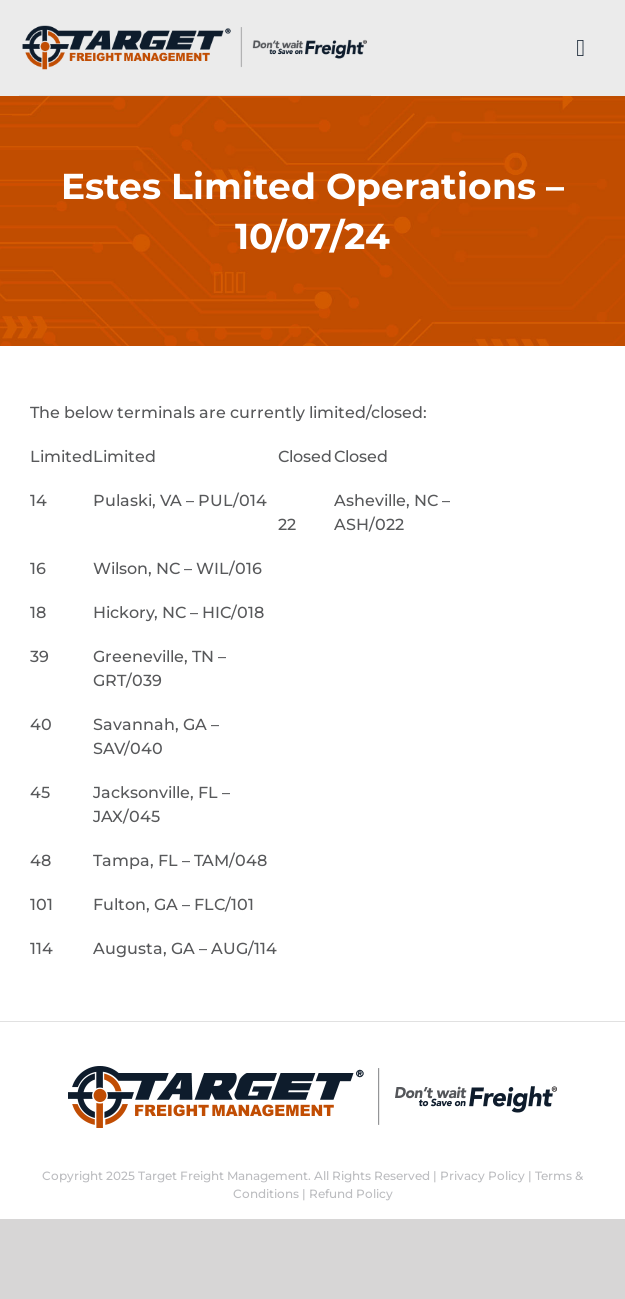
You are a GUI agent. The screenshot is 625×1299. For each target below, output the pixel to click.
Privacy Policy (482, 1175)
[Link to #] (580, 48)
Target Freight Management (223, 1175)
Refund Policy (351, 1193)
